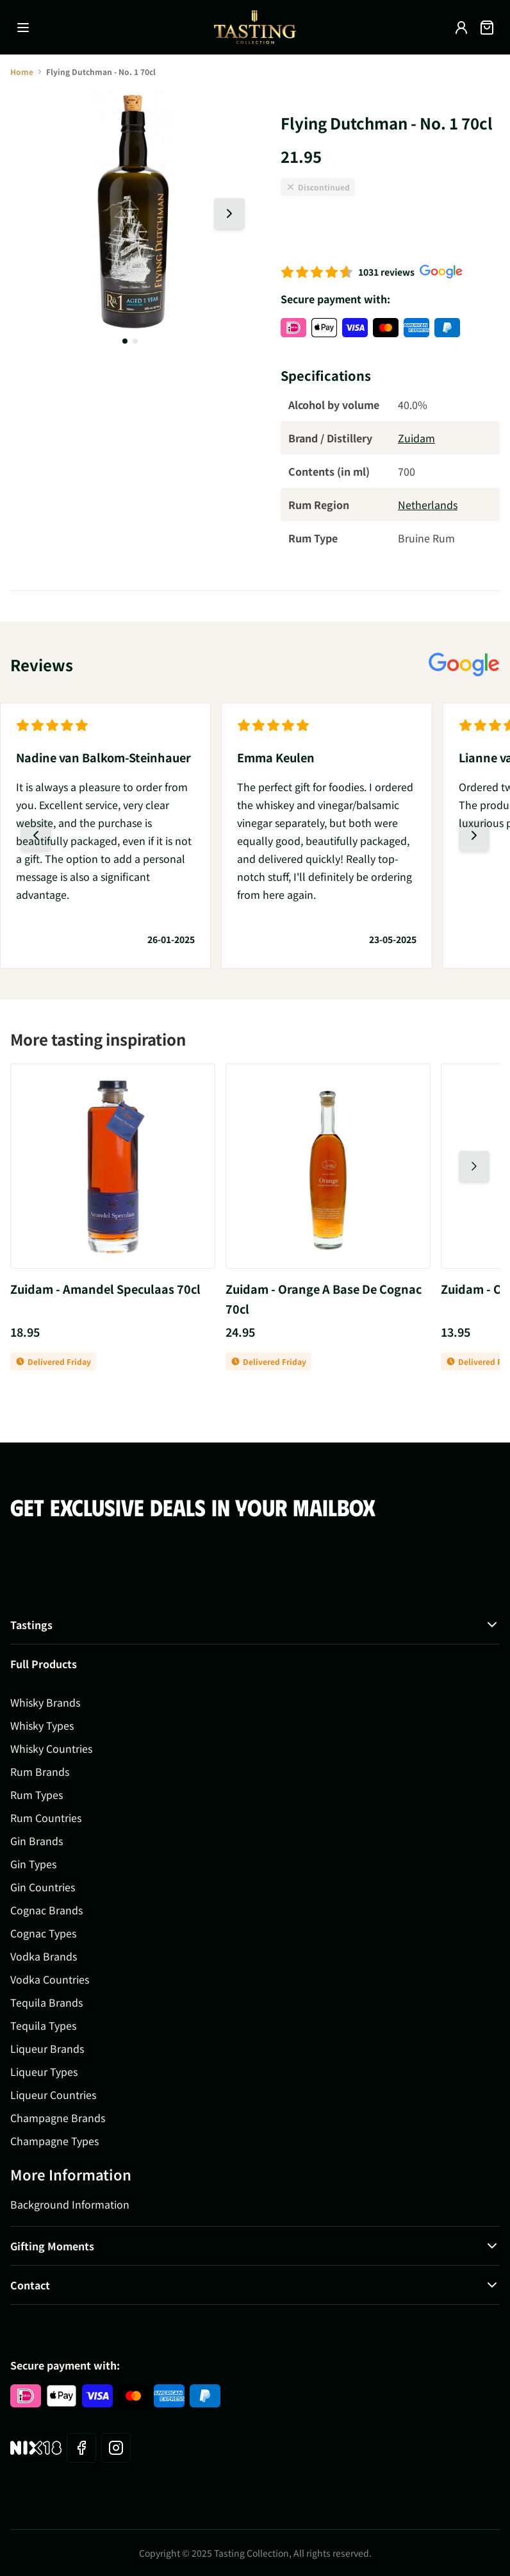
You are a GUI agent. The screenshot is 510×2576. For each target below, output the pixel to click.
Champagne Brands (57, 2117)
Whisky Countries (51, 1748)
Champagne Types (54, 2140)
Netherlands (427, 504)
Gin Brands (36, 1840)
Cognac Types (43, 1933)
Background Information (69, 2204)
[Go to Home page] (255, 27)
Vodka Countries (49, 1979)
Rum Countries (45, 1817)
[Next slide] (229, 213)
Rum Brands (39, 1771)
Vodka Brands (43, 1956)
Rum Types (36, 1794)
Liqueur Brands (47, 2048)
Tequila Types (43, 2025)
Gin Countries (42, 1886)
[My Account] (461, 27)
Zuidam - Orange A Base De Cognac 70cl (324, 1298)
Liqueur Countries (53, 2094)
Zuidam (416, 438)
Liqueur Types (44, 2071)
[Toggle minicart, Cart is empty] (487, 27)
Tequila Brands (46, 2002)
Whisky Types (42, 1725)
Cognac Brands (46, 1910)
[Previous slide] (36, 835)
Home (21, 71)
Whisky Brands (45, 1702)
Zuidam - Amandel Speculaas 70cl (105, 1288)
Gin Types (33, 1863)
